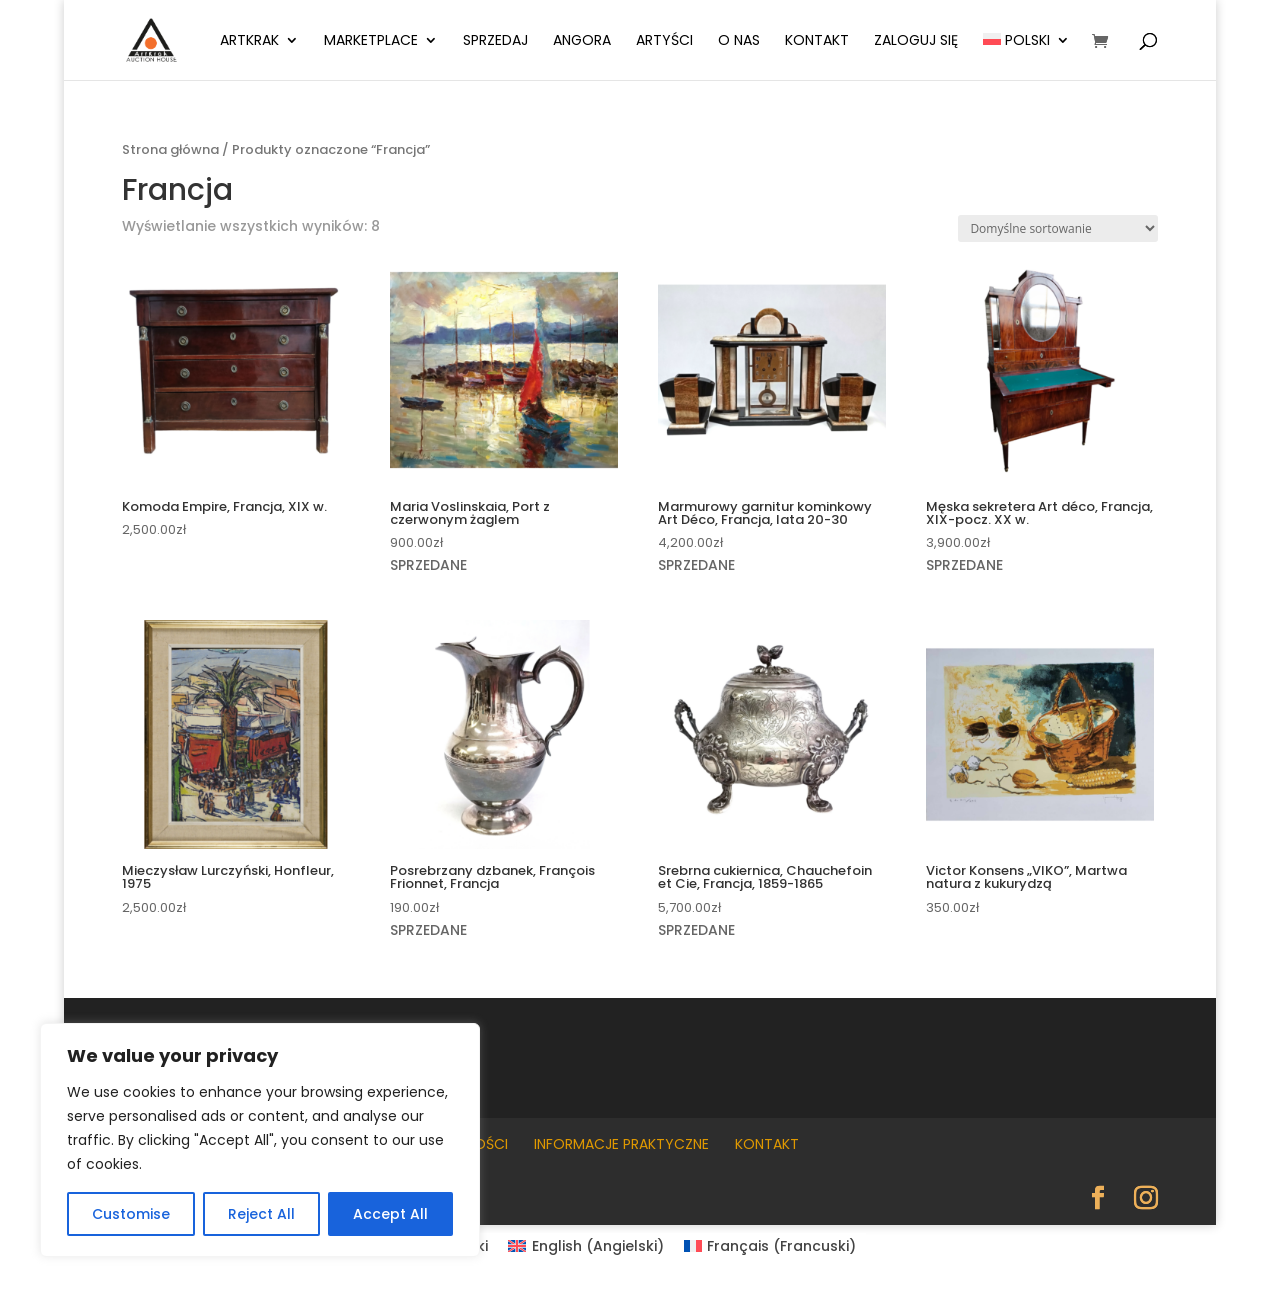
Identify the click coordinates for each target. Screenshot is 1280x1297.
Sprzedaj (495, 41)
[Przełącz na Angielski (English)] (586, 1246)
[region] (260, 1140)
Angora (582, 41)
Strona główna (170, 149)
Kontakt (817, 41)
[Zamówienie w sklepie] (1058, 228)
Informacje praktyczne (621, 1144)
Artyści (664, 41)
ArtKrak (249, 41)
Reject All (261, 1214)
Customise (131, 1214)
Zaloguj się (916, 41)
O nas (739, 41)
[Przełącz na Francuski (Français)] (770, 1246)
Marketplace (371, 41)
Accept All (390, 1214)
